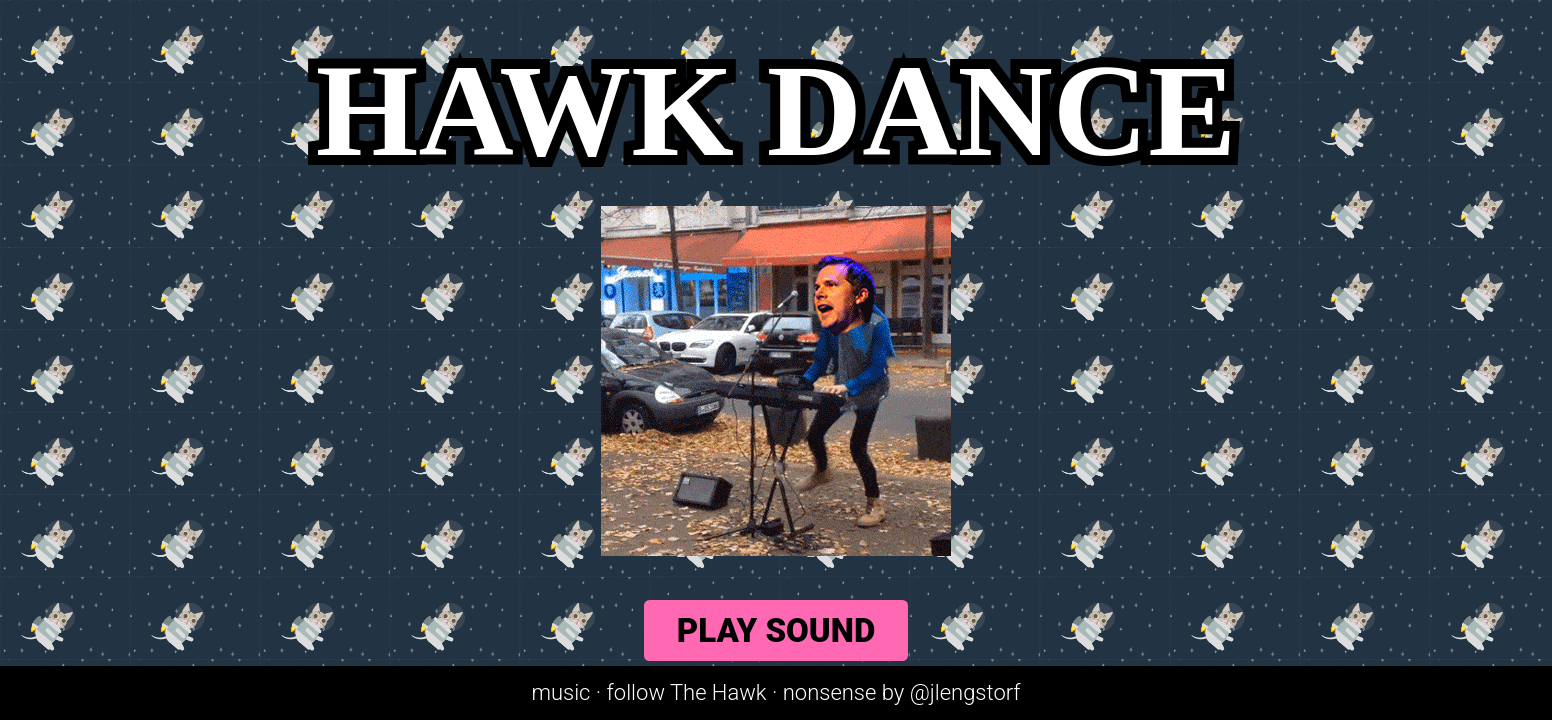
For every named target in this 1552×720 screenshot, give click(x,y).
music (560, 692)
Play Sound (776, 630)
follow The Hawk (687, 692)
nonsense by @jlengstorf (902, 692)
